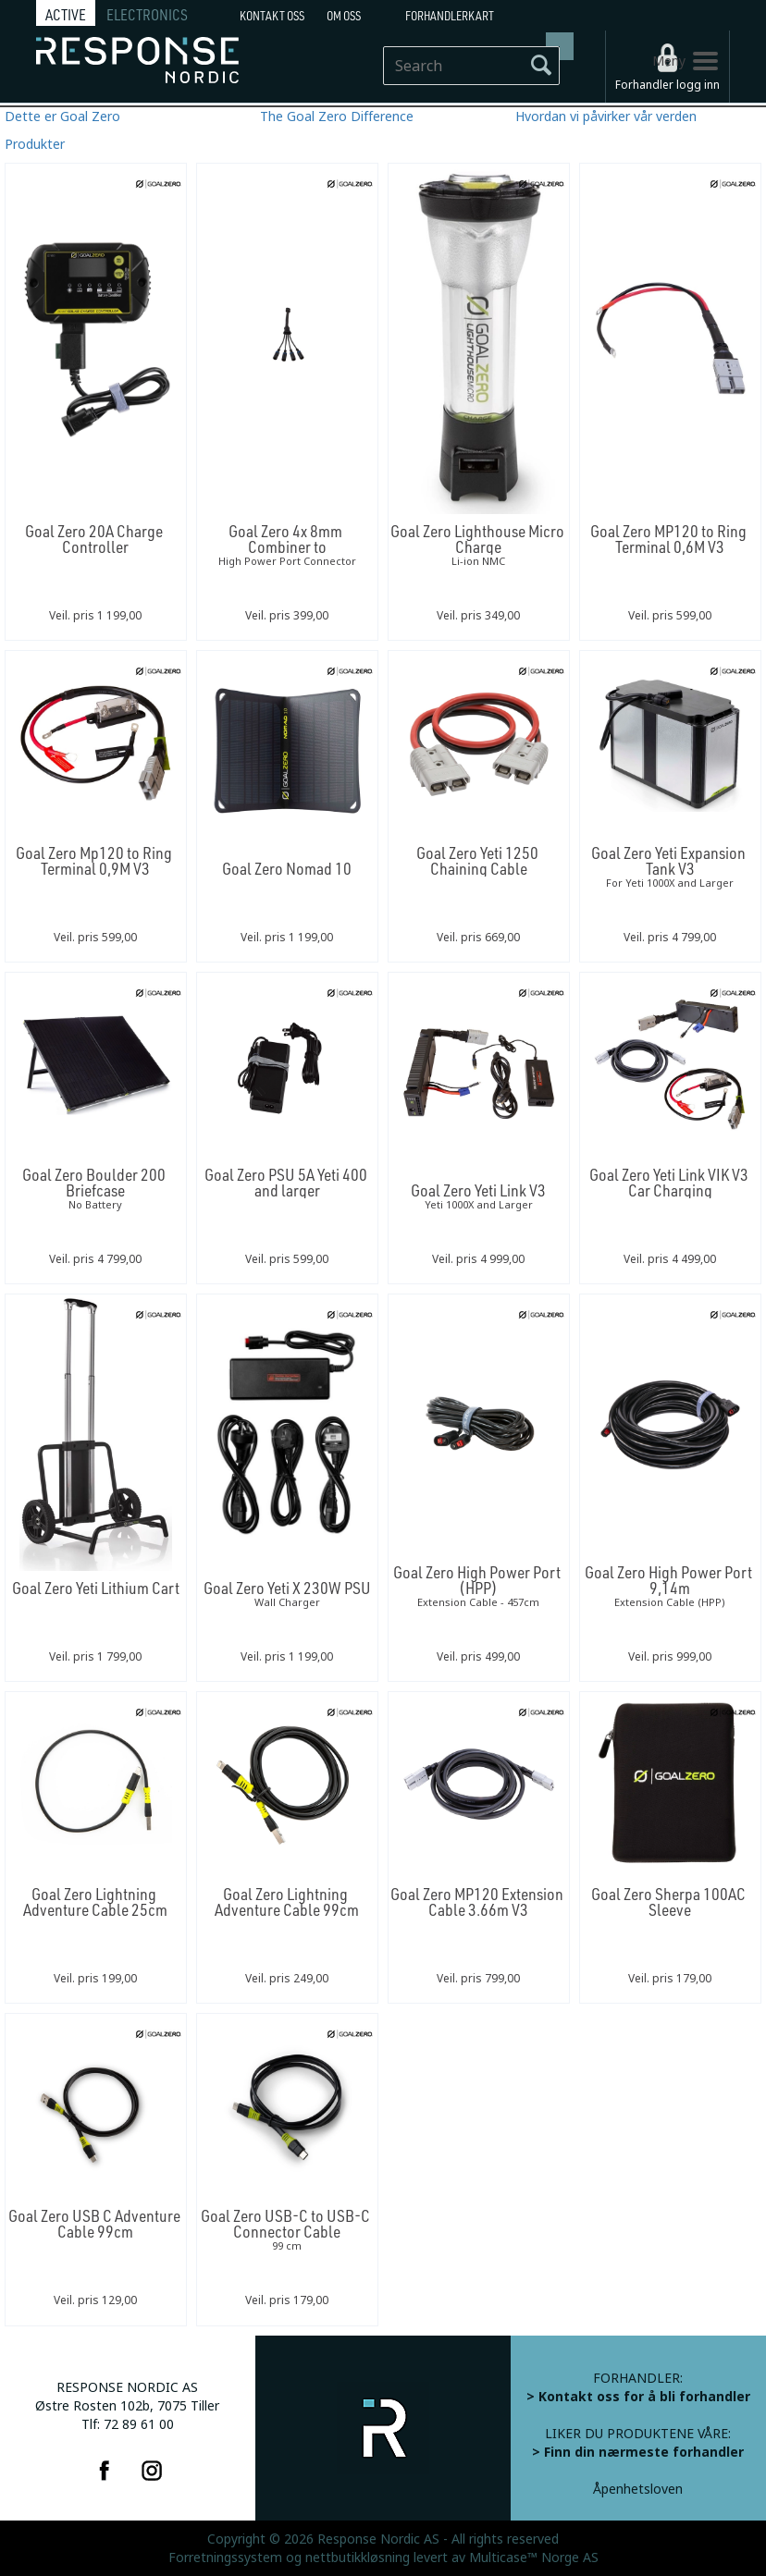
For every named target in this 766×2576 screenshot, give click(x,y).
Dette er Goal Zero (62, 116)
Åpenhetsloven (638, 2489)
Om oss (344, 15)
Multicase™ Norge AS (534, 2557)
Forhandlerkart (449, 15)
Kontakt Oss (272, 15)
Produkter (35, 144)
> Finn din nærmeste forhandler (638, 2452)
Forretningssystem (225, 2557)
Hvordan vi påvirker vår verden (606, 116)
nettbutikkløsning (357, 2557)
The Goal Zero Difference (337, 116)
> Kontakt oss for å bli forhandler (638, 2396)
